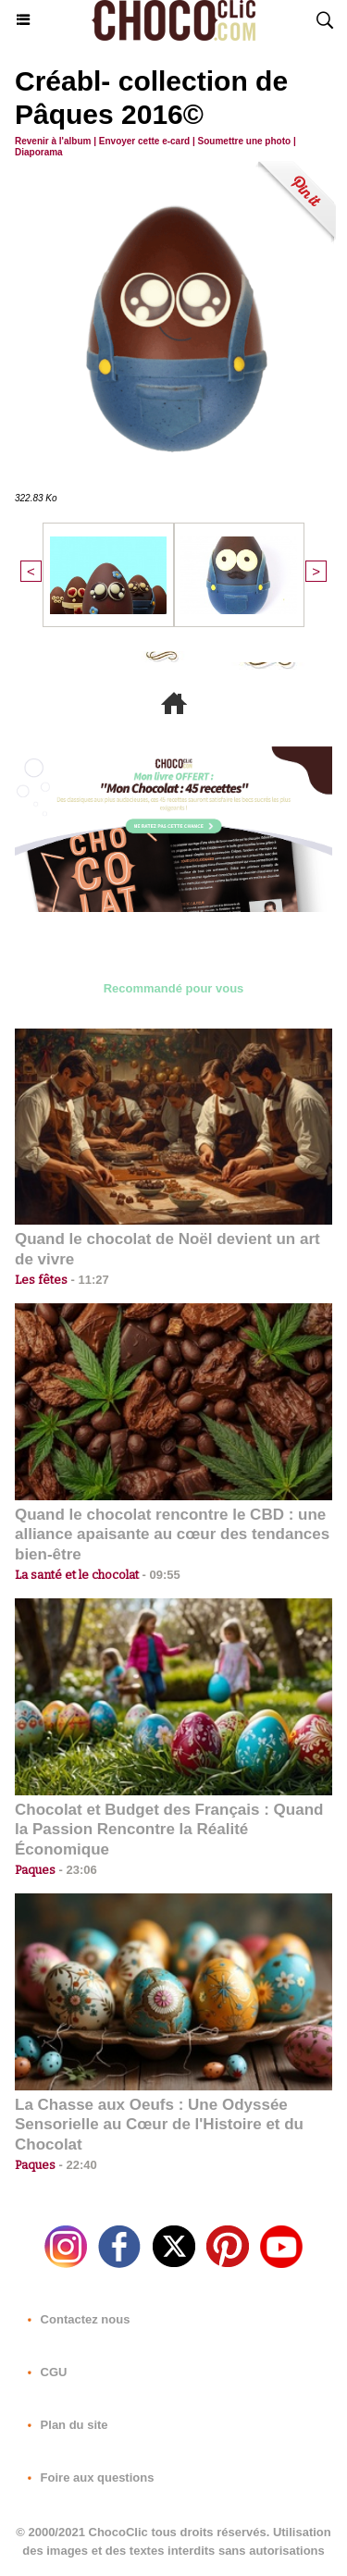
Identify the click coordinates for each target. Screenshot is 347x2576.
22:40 (76, 2165)
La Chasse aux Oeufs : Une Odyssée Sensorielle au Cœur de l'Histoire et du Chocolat (159, 2125)
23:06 (76, 1870)
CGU (44, 2372)
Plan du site (64, 2425)
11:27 (88, 1280)
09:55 (159, 1575)
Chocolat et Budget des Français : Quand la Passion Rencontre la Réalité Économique (169, 1830)
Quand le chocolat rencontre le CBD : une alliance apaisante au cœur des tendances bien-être (172, 1535)
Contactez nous (75, 2319)
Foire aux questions (87, 2477)
